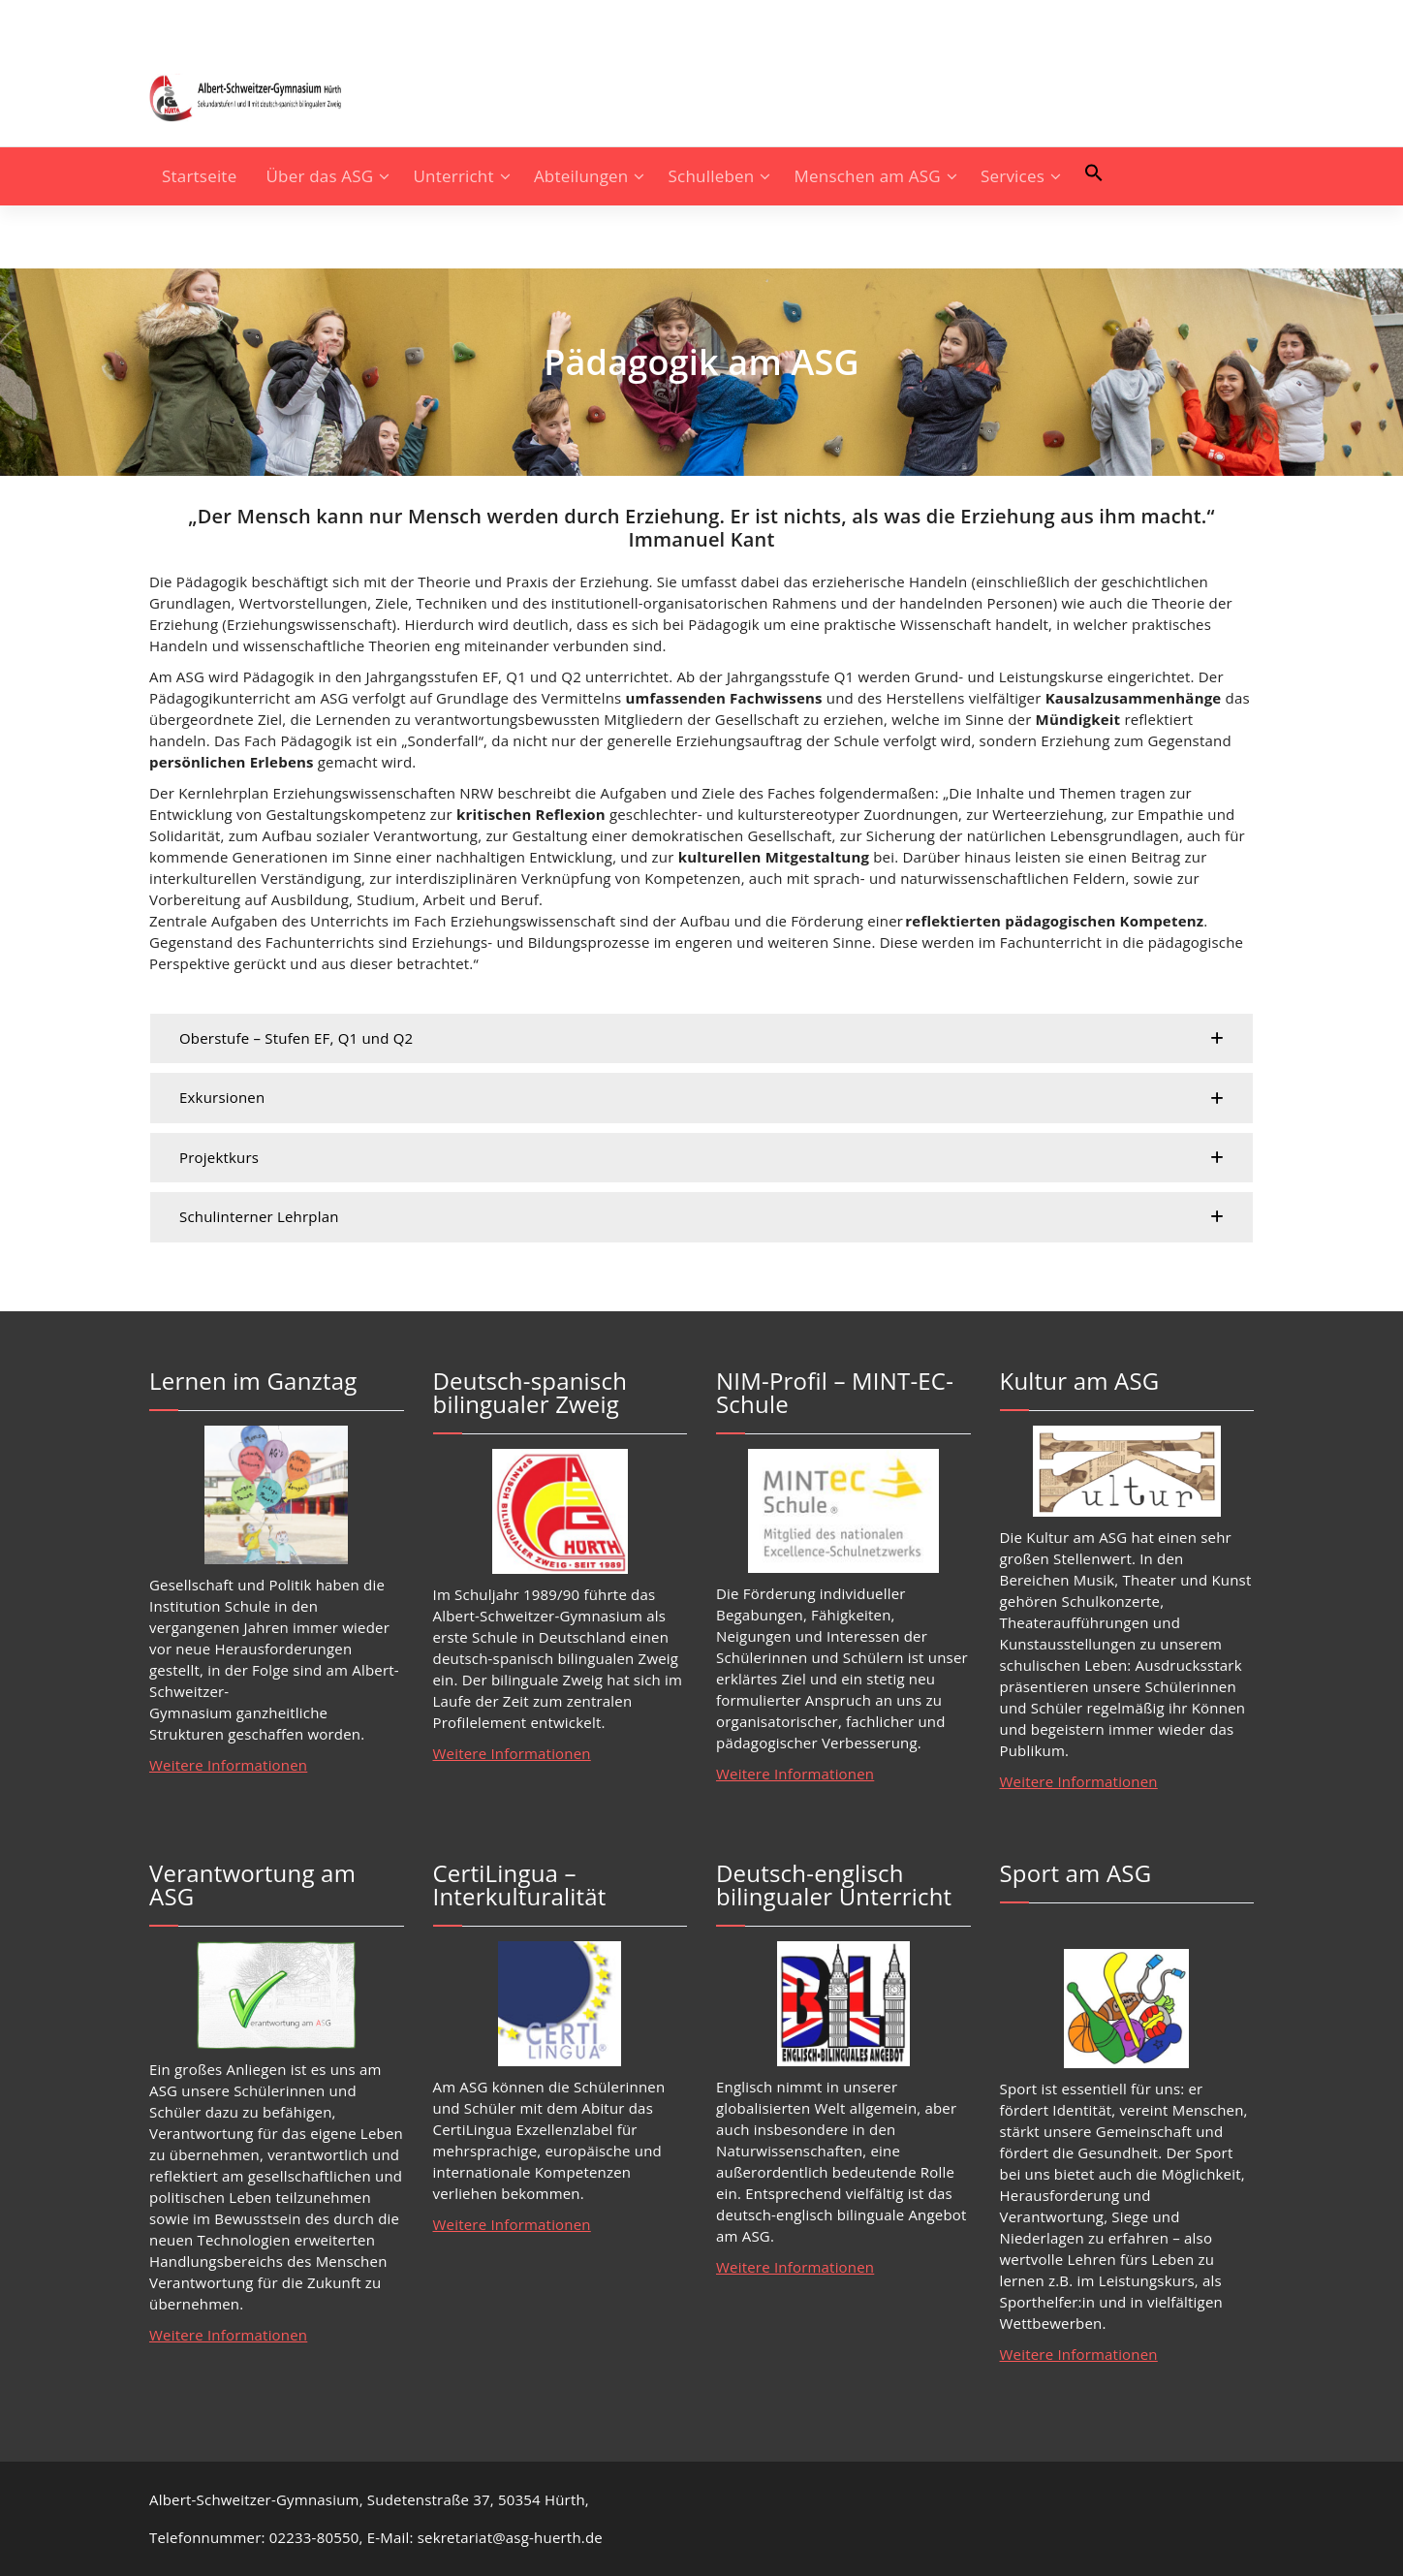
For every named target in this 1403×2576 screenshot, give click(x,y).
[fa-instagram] (155, 25)
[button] (1094, 172)
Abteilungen (581, 176)
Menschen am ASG (868, 176)
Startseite (199, 176)
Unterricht (454, 176)
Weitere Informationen (228, 1765)
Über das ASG (320, 176)
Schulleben (712, 176)
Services (1012, 176)
